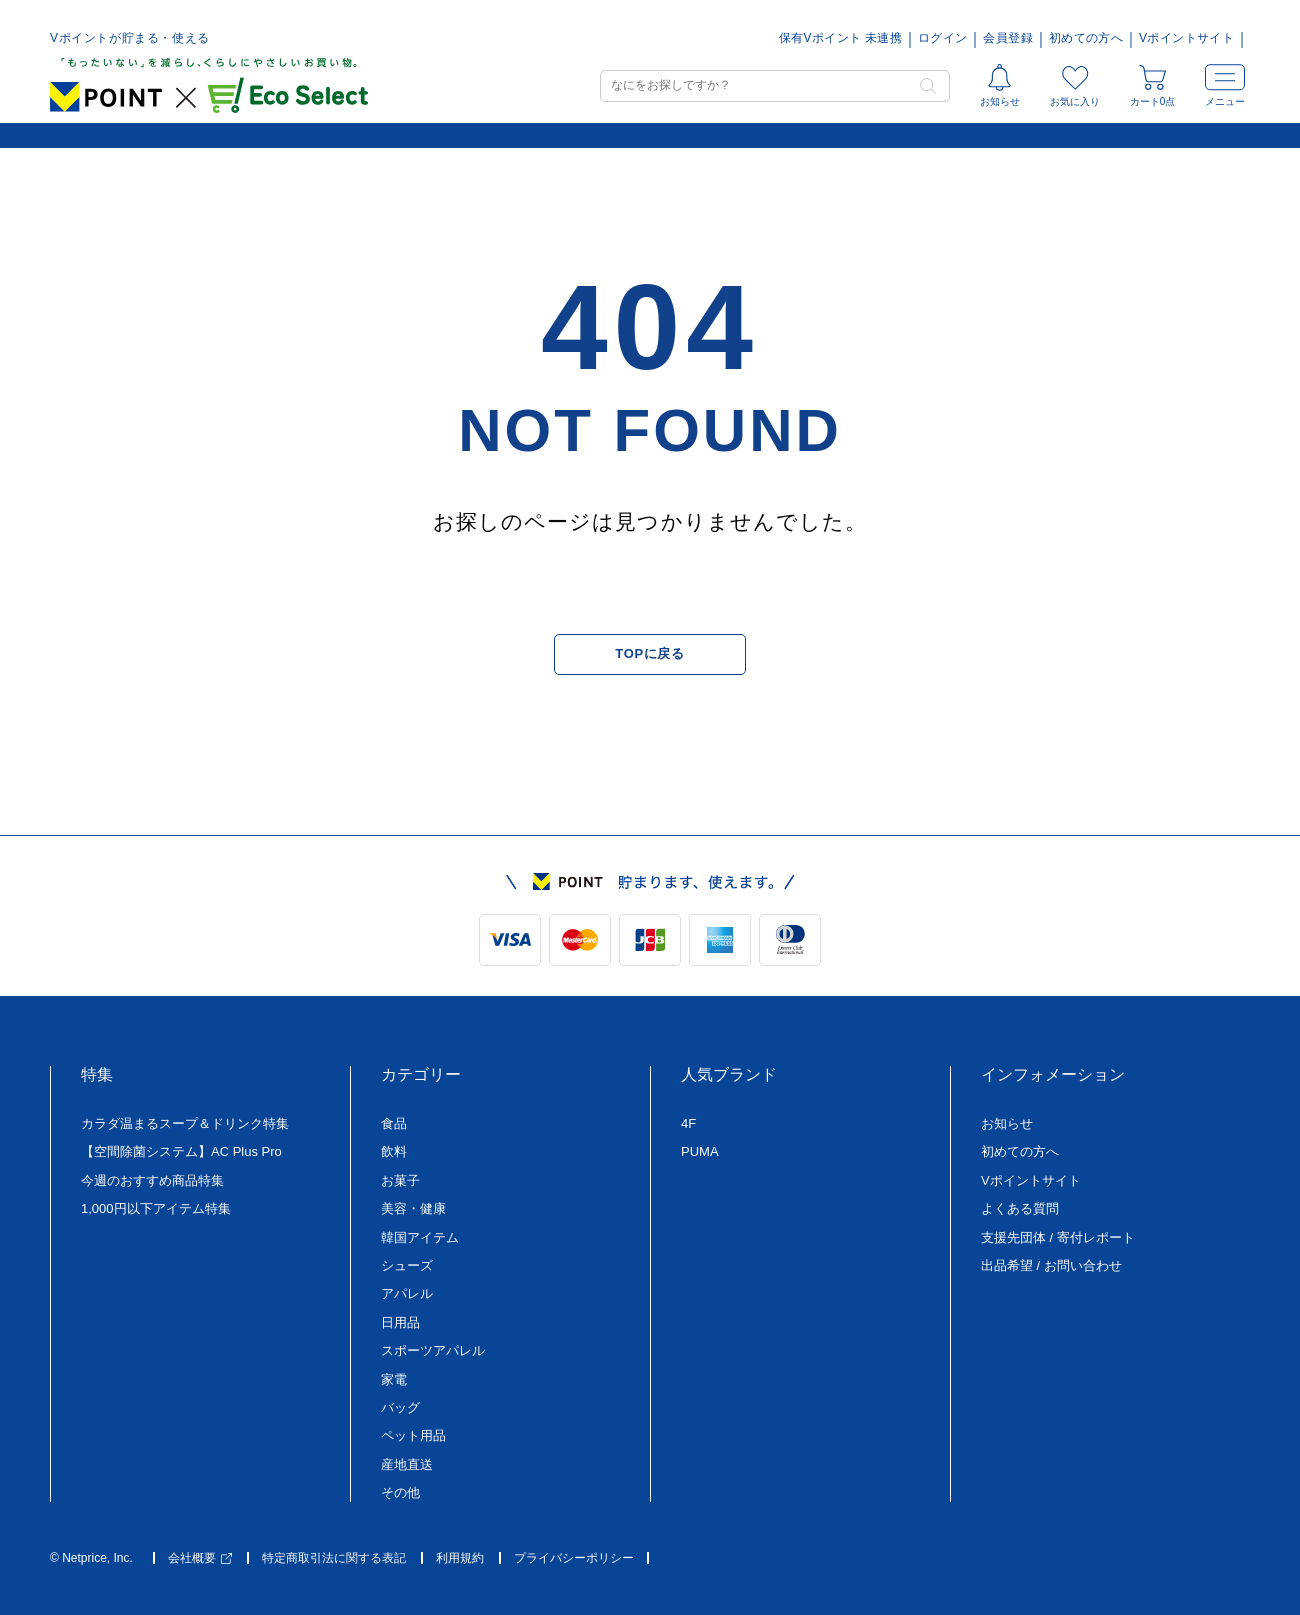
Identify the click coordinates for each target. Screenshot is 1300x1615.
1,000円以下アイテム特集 (156, 1208)
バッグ (400, 1407)
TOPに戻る (649, 653)
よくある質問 (1020, 1208)
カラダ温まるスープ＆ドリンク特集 (185, 1123)
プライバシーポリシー (574, 1558)
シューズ (407, 1265)
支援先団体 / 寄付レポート (1058, 1237)
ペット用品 (413, 1435)
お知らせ (1007, 1123)
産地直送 (407, 1464)
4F (688, 1123)
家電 (394, 1379)
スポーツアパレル (433, 1350)
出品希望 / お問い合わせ (1051, 1265)
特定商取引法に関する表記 (334, 1558)
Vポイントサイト (1186, 38)
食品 (394, 1123)
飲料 (394, 1151)
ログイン (942, 38)
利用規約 (460, 1558)
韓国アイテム (420, 1237)
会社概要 (200, 1558)
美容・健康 (413, 1208)
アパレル (407, 1293)
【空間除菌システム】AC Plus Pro (181, 1151)
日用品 (400, 1322)
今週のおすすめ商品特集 (152, 1180)
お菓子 (400, 1180)
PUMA (700, 1151)
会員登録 (1007, 38)
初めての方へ (1086, 38)
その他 (400, 1492)
